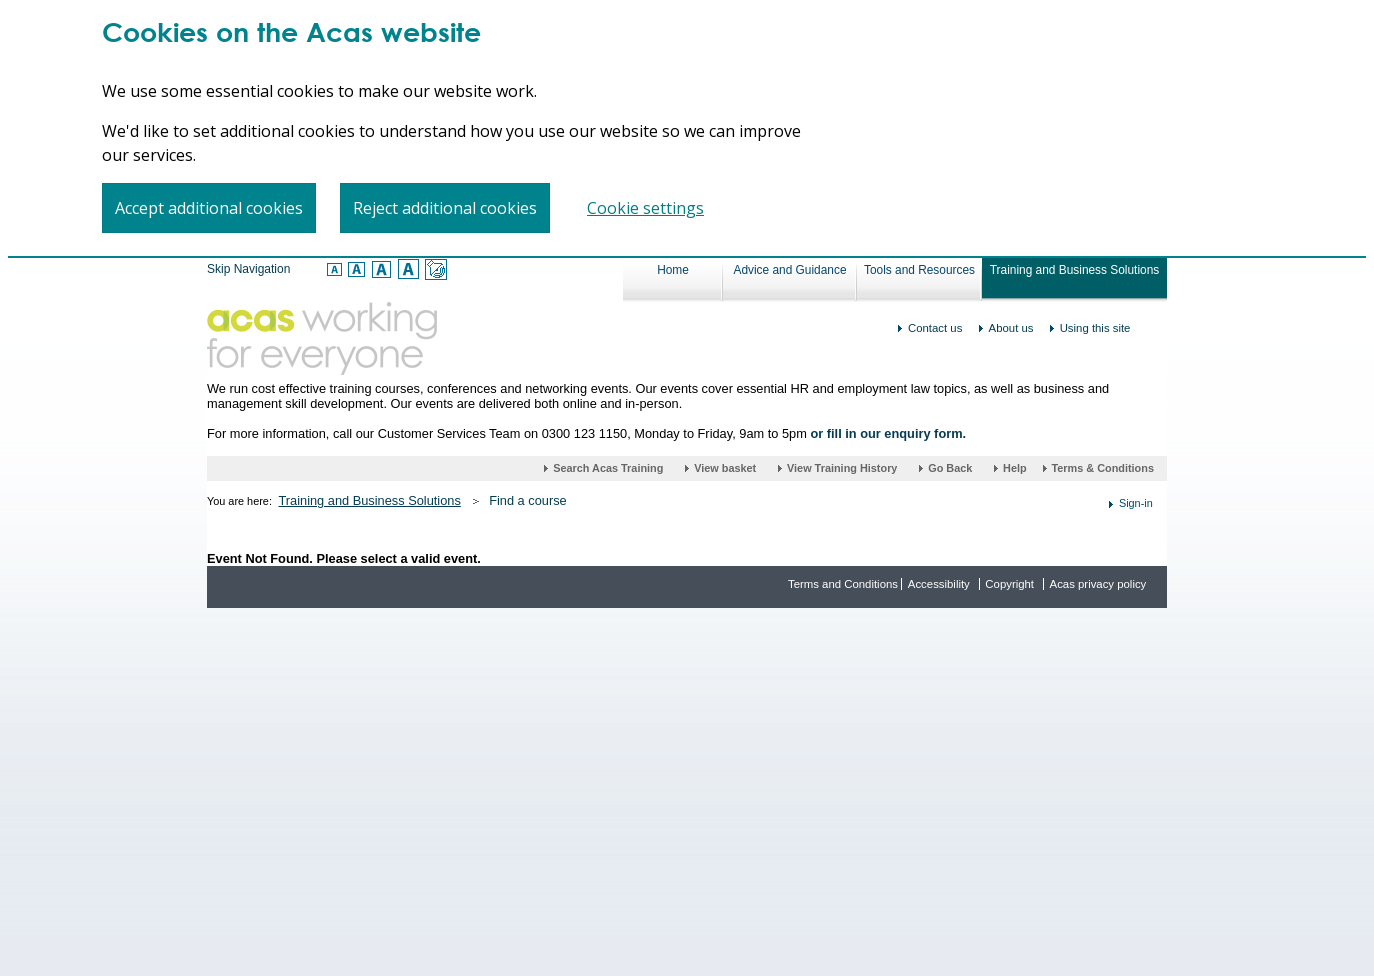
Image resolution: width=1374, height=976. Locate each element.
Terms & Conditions (1102, 468)
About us (1011, 328)
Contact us (935, 328)
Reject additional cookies (445, 208)
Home (673, 270)
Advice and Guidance (789, 270)
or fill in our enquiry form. (888, 433)
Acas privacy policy (1098, 584)
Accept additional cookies (209, 208)
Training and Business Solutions (1074, 270)
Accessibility (939, 584)
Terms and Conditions (843, 584)
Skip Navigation (248, 269)
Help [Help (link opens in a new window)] (1016, 468)
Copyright (1009, 584)
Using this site (1095, 328)
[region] (687, 129)
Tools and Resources (919, 270)
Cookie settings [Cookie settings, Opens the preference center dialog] (645, 208)
